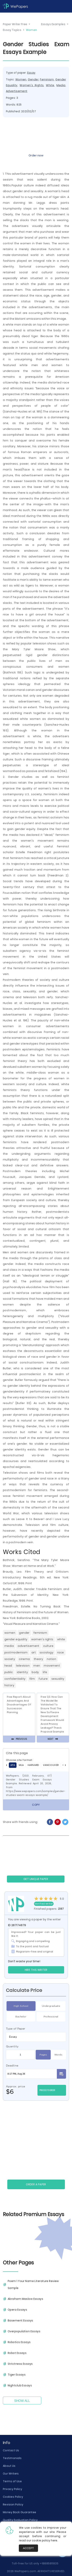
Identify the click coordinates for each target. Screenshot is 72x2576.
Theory (38, 1659)
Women (20, 79)
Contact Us (11, 2450)
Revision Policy (13, 2504)
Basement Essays (20, 2320)
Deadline (12, 2065)
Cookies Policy (13, 2497)
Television (23, 1666)
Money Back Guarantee (19, 2512)
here (54, 2540)
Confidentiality (15, 1679)
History (9, 1685)
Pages (43, 2054)
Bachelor (20, 2016)
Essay (31, 73)
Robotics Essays (19, 2342)
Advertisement (16, 91)
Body (35, 1672)
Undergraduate (51, 2006)
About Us (9, 2466)
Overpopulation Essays (24, 2331)
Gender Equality (15, 1639)
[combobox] (36, 2037)
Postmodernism (16, 1652)
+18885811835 (49, 2563)
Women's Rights (32, 85)
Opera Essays (17, 2310)
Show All (22, 2400)
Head (8, 1666)
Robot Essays (17, 2353)
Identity (22, 1672)
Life (45, 1672)
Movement (52, 1666)
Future (43, 1679)
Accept (28, 2548)
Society (9, 1659)
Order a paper (36, 2184)
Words (58, 2054)
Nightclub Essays (20, 2385)
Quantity (12, 2046)
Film (32, 1679)
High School (21, 2006)
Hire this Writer (36, 1970)
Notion (51, 1659)
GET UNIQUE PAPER (35, 1879)
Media (60, 85)
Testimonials (12, 2458)
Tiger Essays (17, 2375)
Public (8, 1672)
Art (33, 1652)
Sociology (46, 1652)
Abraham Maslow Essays (25, 2299)
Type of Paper (15, 2028)
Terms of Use (12, 2481)
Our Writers (11, 2473)
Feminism (47, 79)
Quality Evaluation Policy (20, 2520)
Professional (51, 2016)
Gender (33, 79)
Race (60, 1652)
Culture (48, 1646)
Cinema (24, 1659)
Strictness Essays (20, 2364)
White (50, 85)
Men (36, 1666)
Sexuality (57, 1679)
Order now (36, 155)
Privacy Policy (12, 2489)
